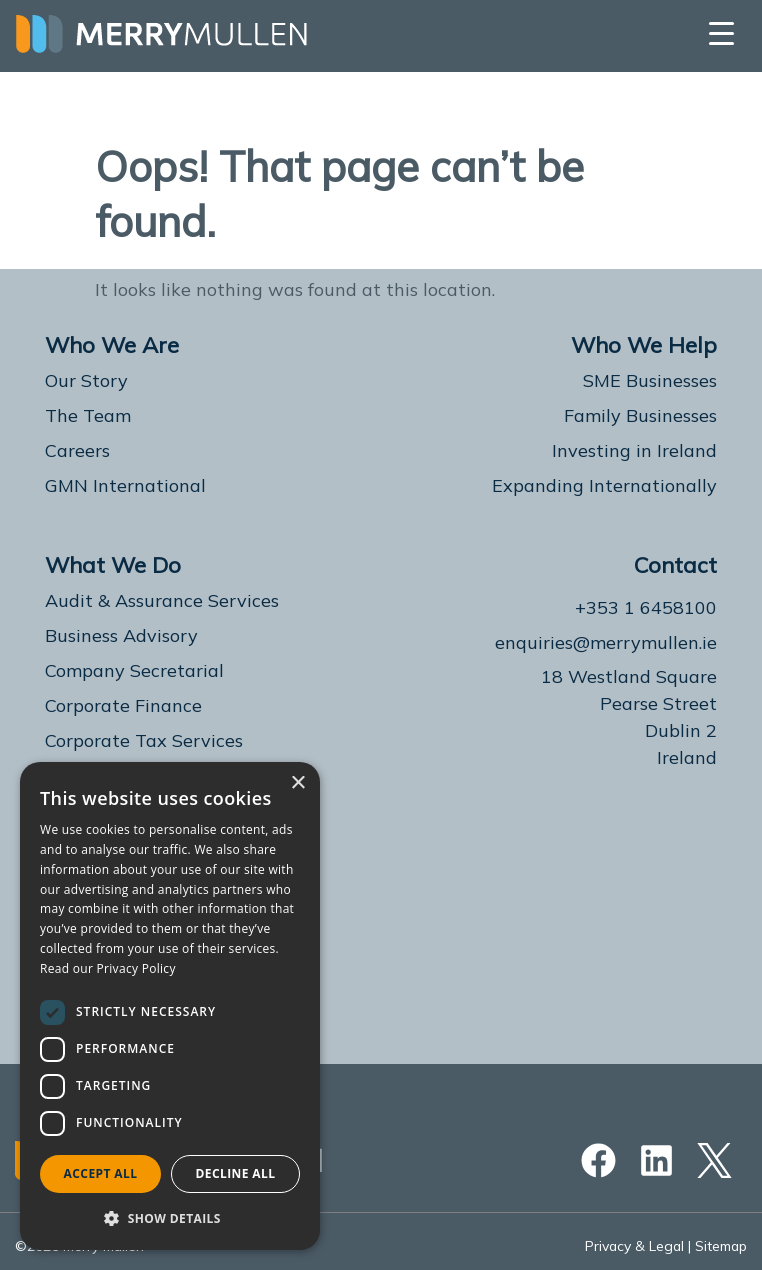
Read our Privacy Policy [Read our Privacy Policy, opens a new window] (108, 968)
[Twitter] (709, 1160)
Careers (77, 450)
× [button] (297, 783)
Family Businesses (640, 415)
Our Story (86, 380)
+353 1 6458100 (646, 607)
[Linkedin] (656, 1160)
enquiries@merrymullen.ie (606, 642)
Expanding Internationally (604, 485)
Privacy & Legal (632, 1246)
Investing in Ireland (634, 450)
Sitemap (720, 1246)
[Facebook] (603, 1160)
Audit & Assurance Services (162, 600)
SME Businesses (650, 380)
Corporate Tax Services (144, 740)
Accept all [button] (101, 1173)
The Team (88, 415)
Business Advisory (121, 635)
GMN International (125, 485)
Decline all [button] (236, 1173)
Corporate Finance (123, 705)
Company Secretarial (134, 670)
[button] (170, 1218)
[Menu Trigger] (721, 32)
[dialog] (170, 1006)
